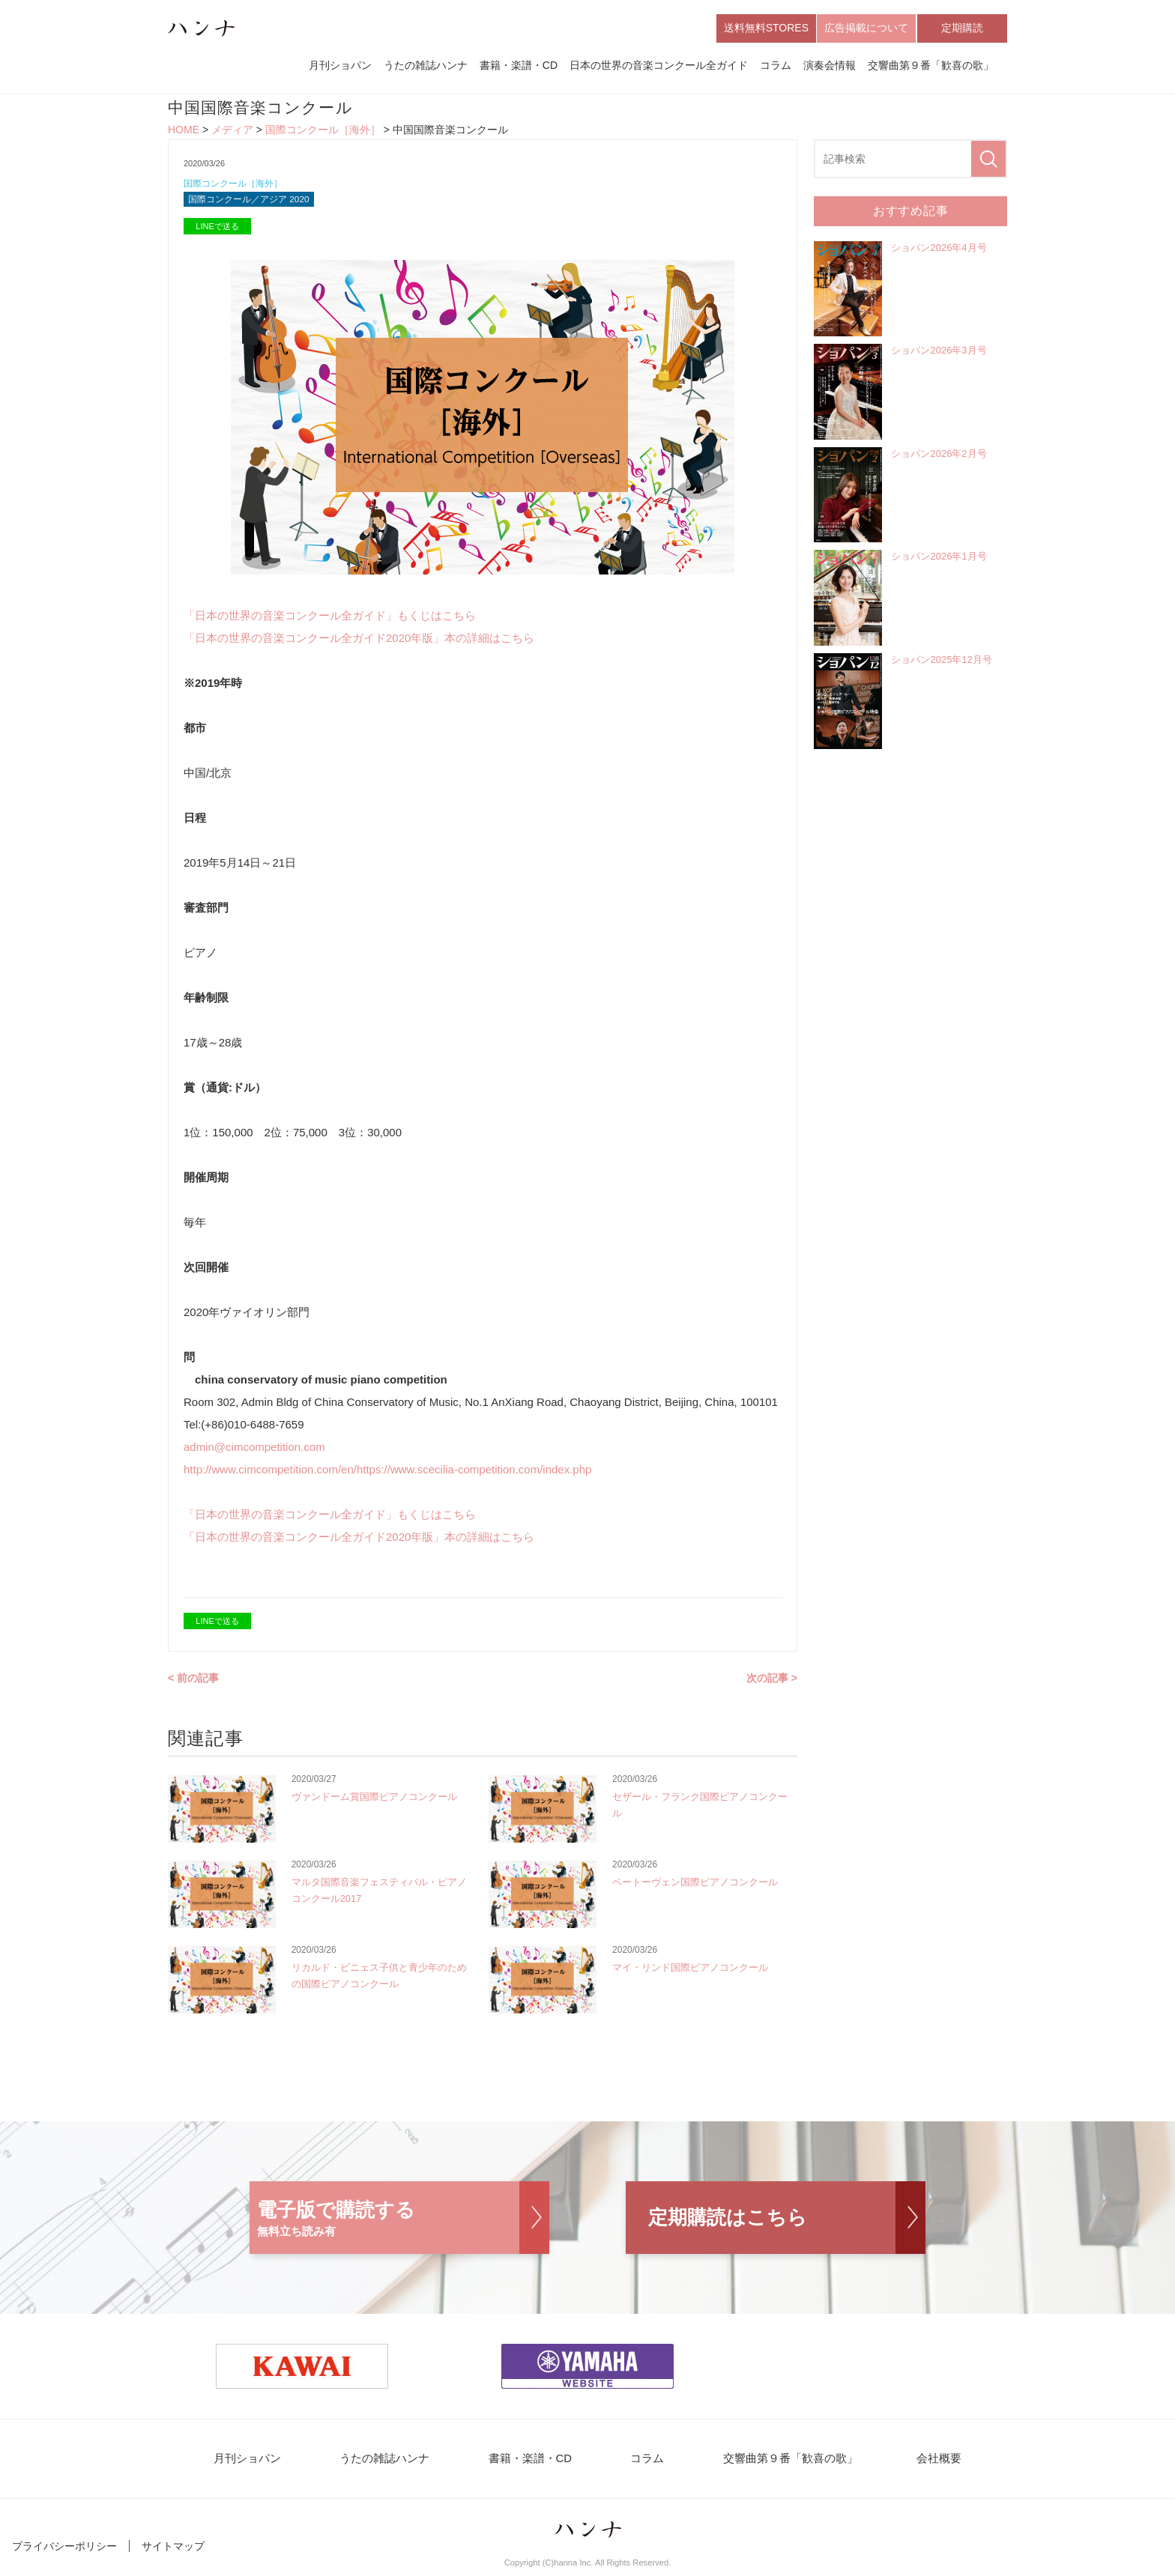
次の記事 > (771, 1682)
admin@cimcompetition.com (254, 1451)
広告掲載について (866, 28)
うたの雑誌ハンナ (426, 66)
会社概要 (919, 2464)
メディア (232, 132)
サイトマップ (173, 2552)
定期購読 (962, 28)
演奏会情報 (829, 66)
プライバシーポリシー (64, 2552)
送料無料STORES (766, 28)
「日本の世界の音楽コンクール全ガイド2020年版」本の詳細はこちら (359, 642)
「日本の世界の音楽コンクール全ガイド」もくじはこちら (330, 619)
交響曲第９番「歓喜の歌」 (931, 66)
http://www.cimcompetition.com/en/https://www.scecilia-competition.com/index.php (387, 1473)
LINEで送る (217, 230)
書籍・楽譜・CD (519, 66)
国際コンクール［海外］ (323, 132)
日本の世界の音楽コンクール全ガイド (659, 66)
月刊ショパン (340, 66)
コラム (775, 66)
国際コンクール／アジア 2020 (254, 203)
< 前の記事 (193, 1682)
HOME (183, 132)
